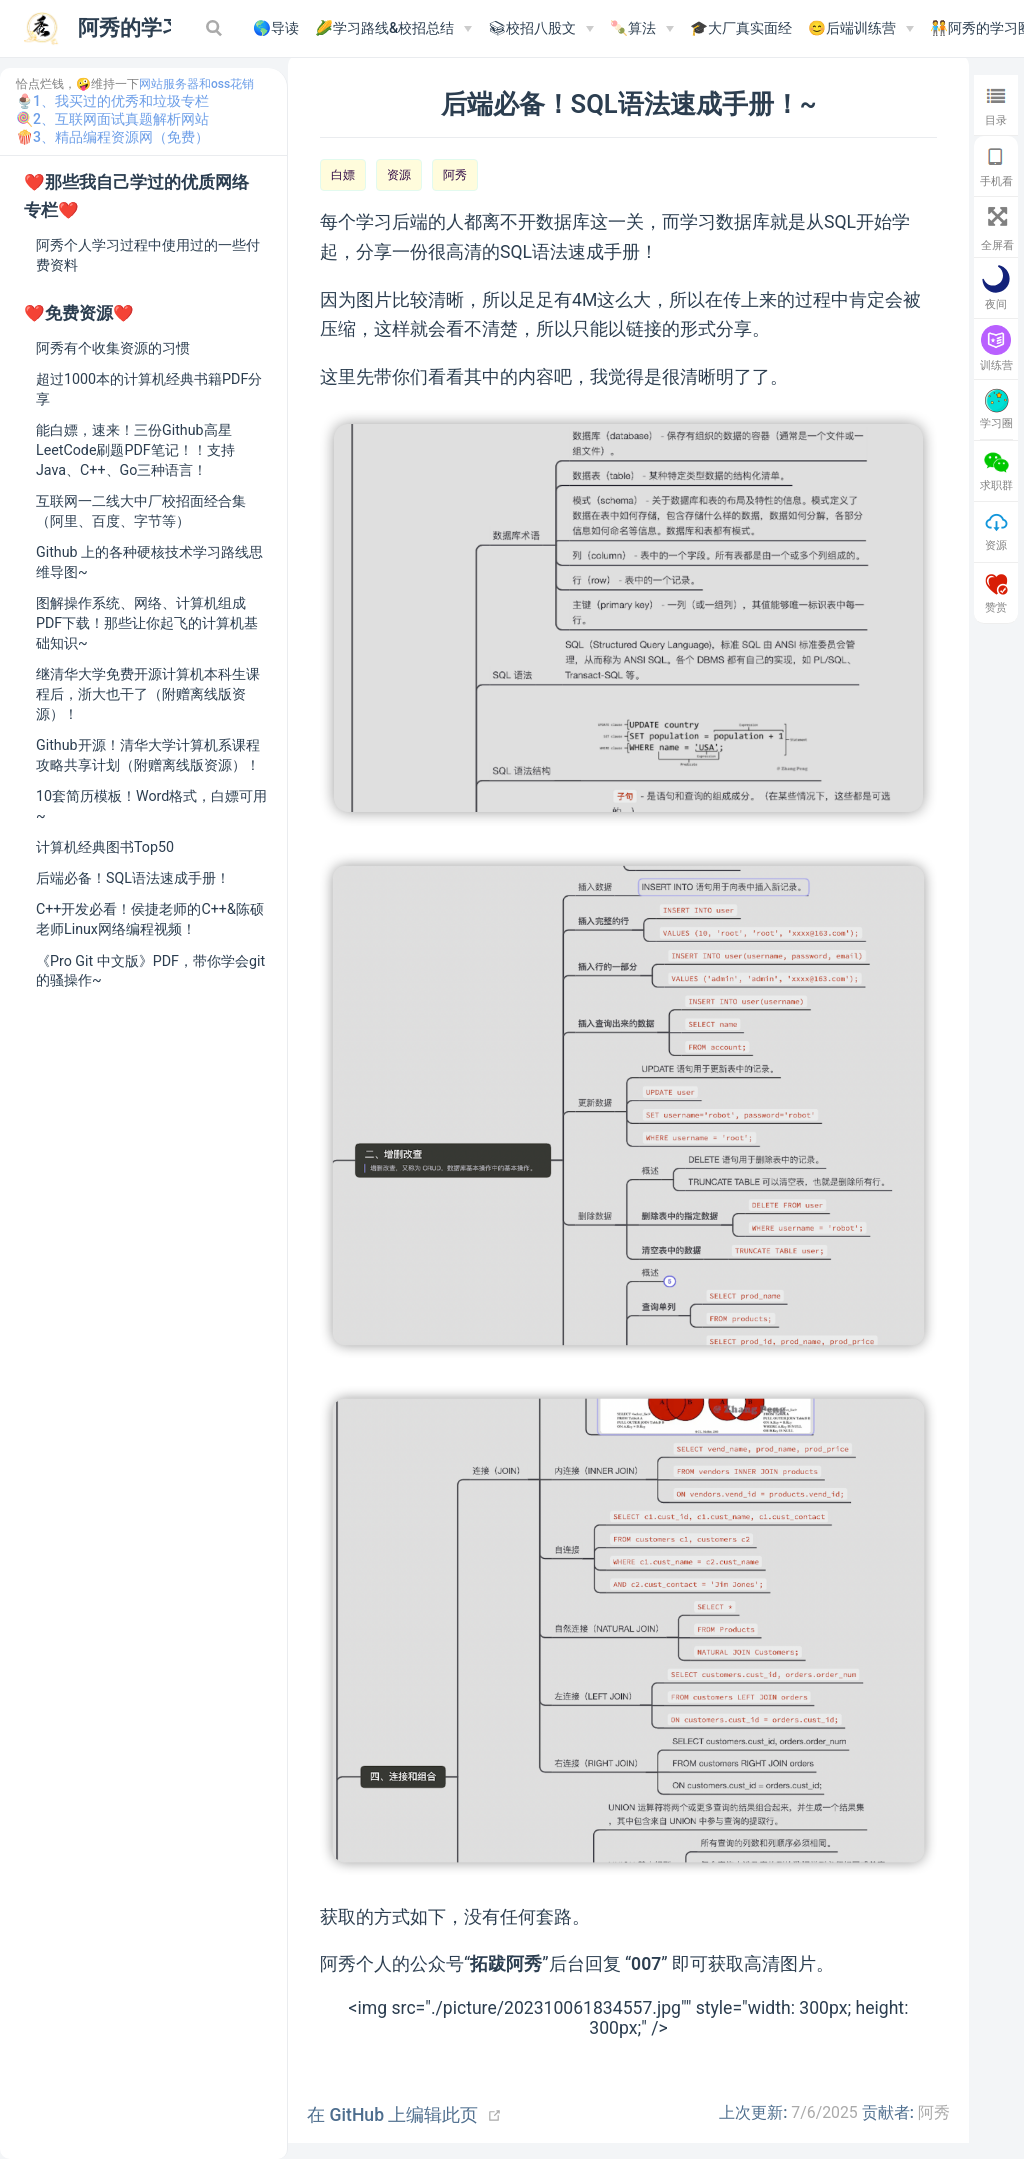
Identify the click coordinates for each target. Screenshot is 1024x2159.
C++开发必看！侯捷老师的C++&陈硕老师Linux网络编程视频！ (150, 919)
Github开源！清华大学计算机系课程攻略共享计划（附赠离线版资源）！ (148, 755)
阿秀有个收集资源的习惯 (113, 348)
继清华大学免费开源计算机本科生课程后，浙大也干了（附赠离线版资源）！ (148, 694)
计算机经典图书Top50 (105, 847)
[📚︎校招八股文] (541, 29)
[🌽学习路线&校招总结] (393, 29)
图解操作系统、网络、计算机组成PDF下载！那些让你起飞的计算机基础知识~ (147, 623)
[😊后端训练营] (861, 29)
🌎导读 (276, 28)
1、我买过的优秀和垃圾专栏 (121, 101)
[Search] (216, 28)
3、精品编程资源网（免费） (121, 137)
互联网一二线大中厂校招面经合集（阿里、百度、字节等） (141, 511)
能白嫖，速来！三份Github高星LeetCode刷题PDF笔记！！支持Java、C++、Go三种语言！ (135, 450)
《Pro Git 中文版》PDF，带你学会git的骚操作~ (150, 971)
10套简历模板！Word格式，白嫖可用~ (151, 806)
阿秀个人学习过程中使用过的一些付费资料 (148, 255)
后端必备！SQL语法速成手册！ (133, 878)
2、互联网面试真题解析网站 (121, 119)
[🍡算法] (642, 29)
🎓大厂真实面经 (741, 28)
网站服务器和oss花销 (196, 84)
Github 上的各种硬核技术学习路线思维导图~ (149, 562)
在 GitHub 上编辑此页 (392, 2115)
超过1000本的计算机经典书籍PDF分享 (149, 389)
